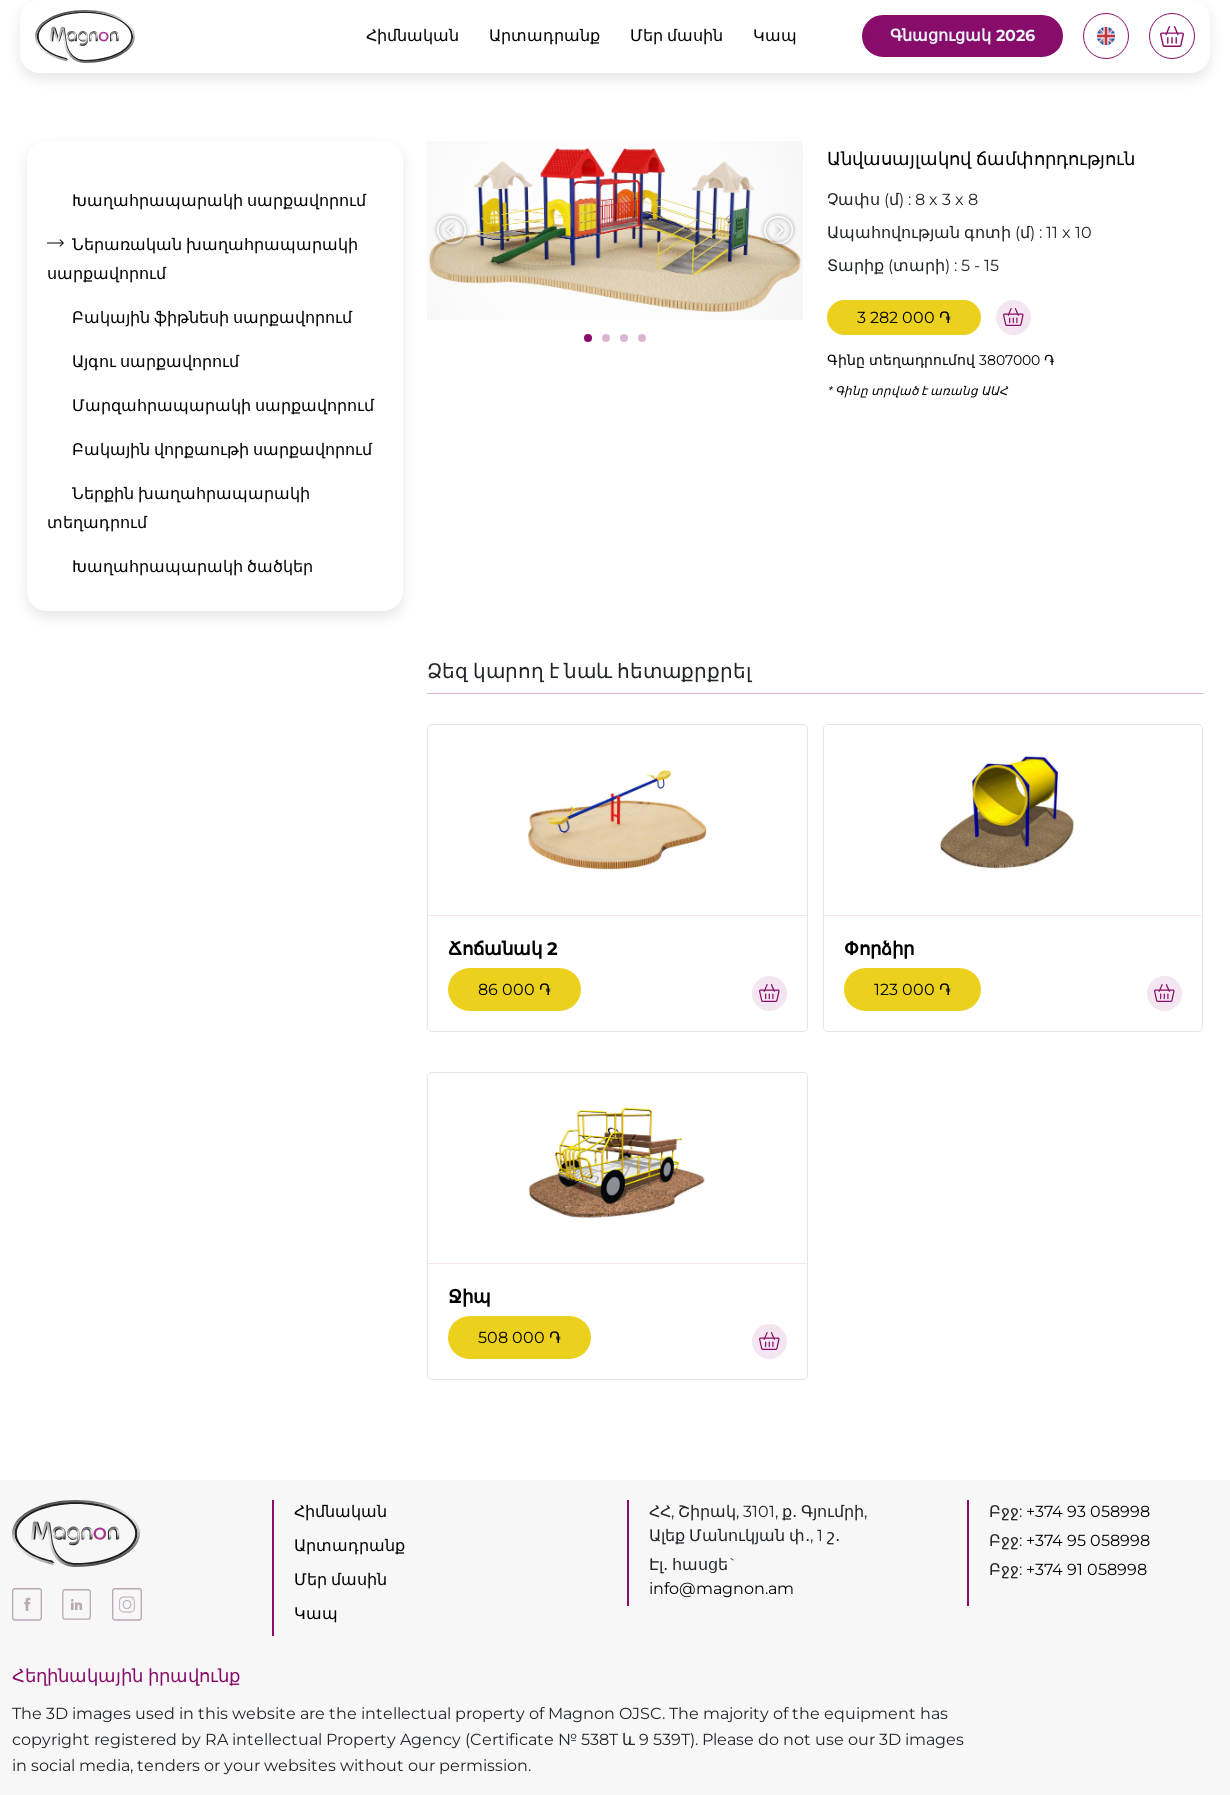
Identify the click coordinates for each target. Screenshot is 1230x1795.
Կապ (775, 35)
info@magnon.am (721, 1588)
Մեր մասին (676, 35)
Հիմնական (412, 35)
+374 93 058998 (1088, 1511)
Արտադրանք (544, 35)
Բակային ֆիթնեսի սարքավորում (212, 317)
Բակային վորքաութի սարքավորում (222, 449)
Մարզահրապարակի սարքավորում (223, 405)
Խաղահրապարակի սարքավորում (219, 200)
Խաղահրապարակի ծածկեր (192, 566)
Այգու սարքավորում (155, 361)
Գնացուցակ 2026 (962, 35)
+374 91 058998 (1086, 1569)
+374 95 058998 (1088, 1540)
